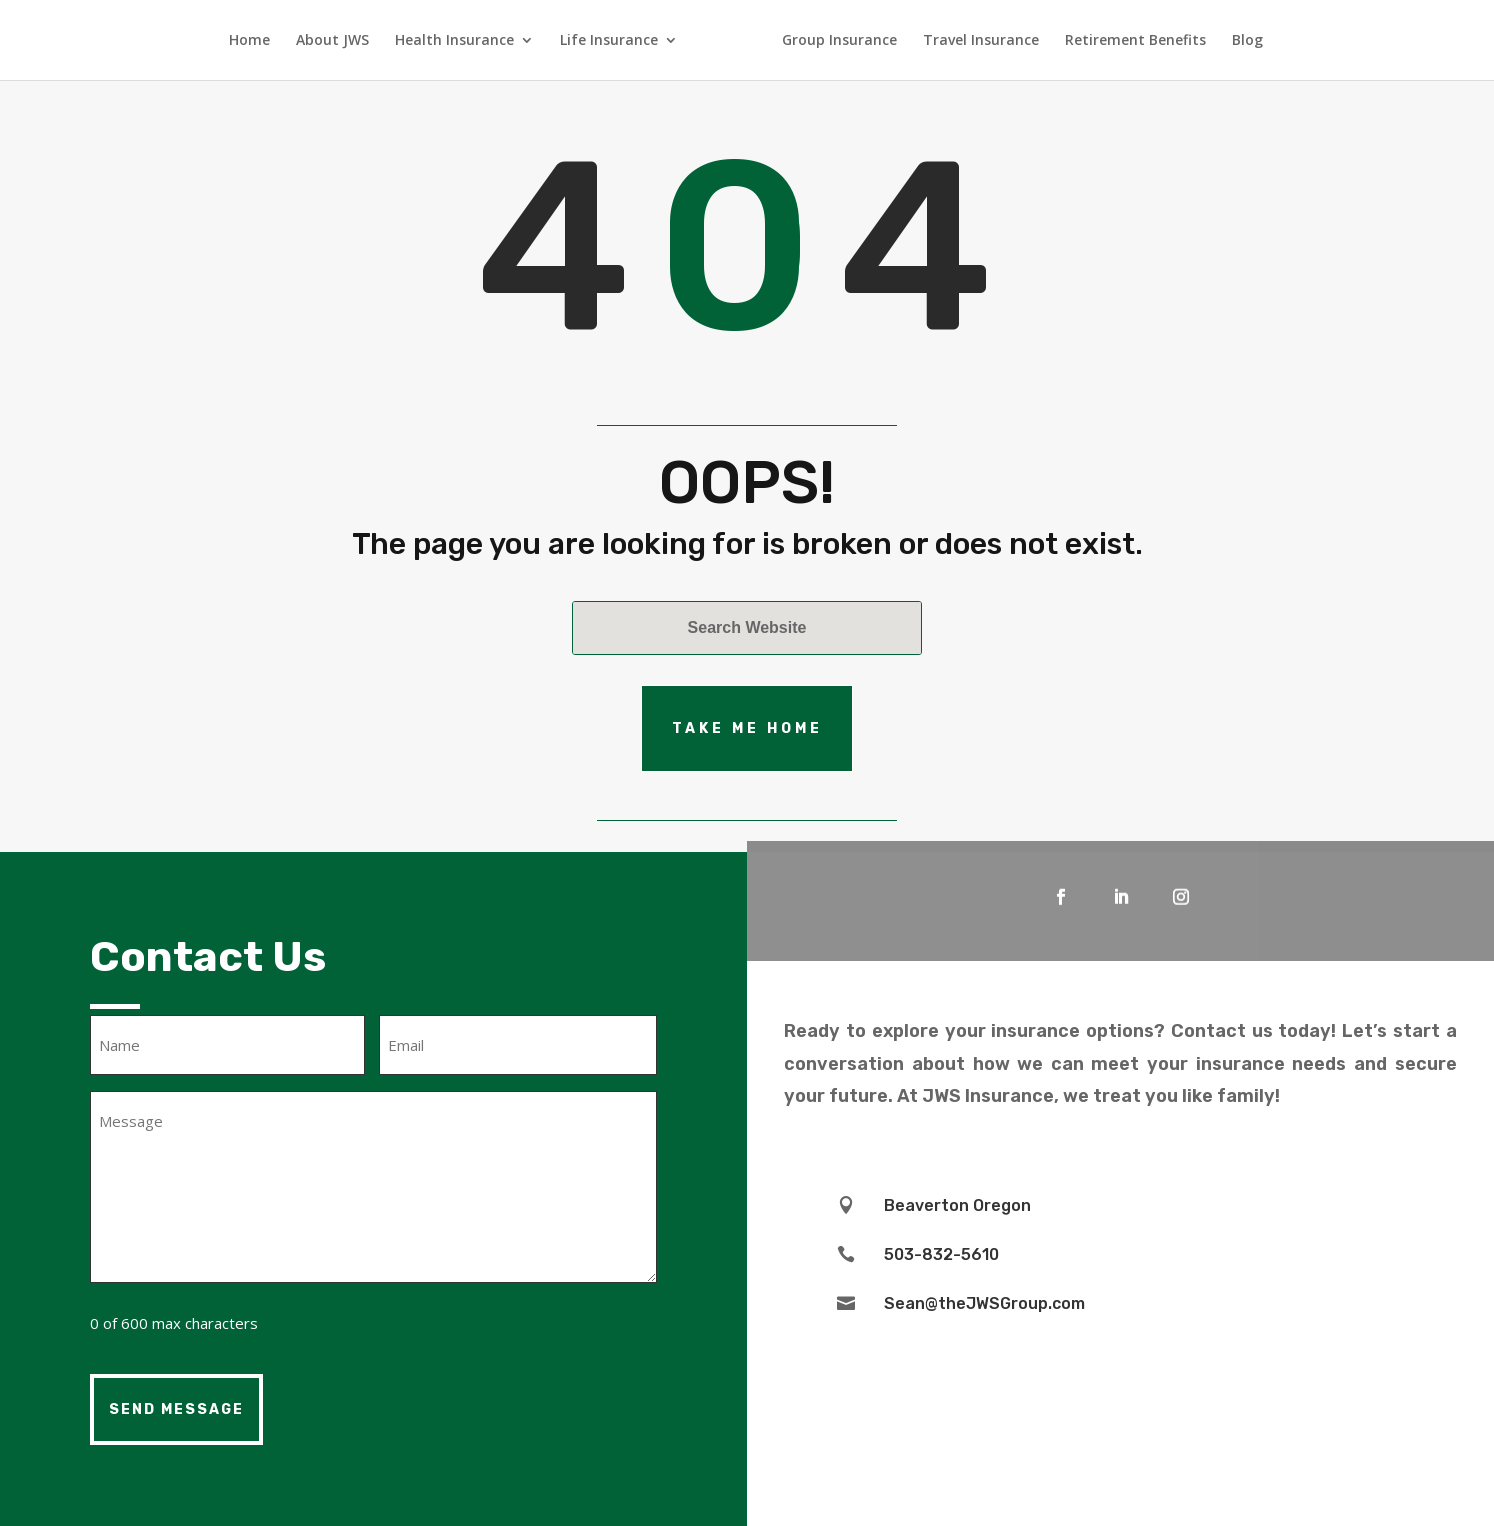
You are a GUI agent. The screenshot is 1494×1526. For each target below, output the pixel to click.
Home (249, 41)
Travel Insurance (981, 41)
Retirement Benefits (1135, 41)
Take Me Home (747, 728)
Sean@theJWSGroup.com (984, 1303)
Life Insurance (609, 41)
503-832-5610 (941, 1254)
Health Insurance (454, 41)
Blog (1247, 41)
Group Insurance (839, 41)
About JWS (332, 41)
